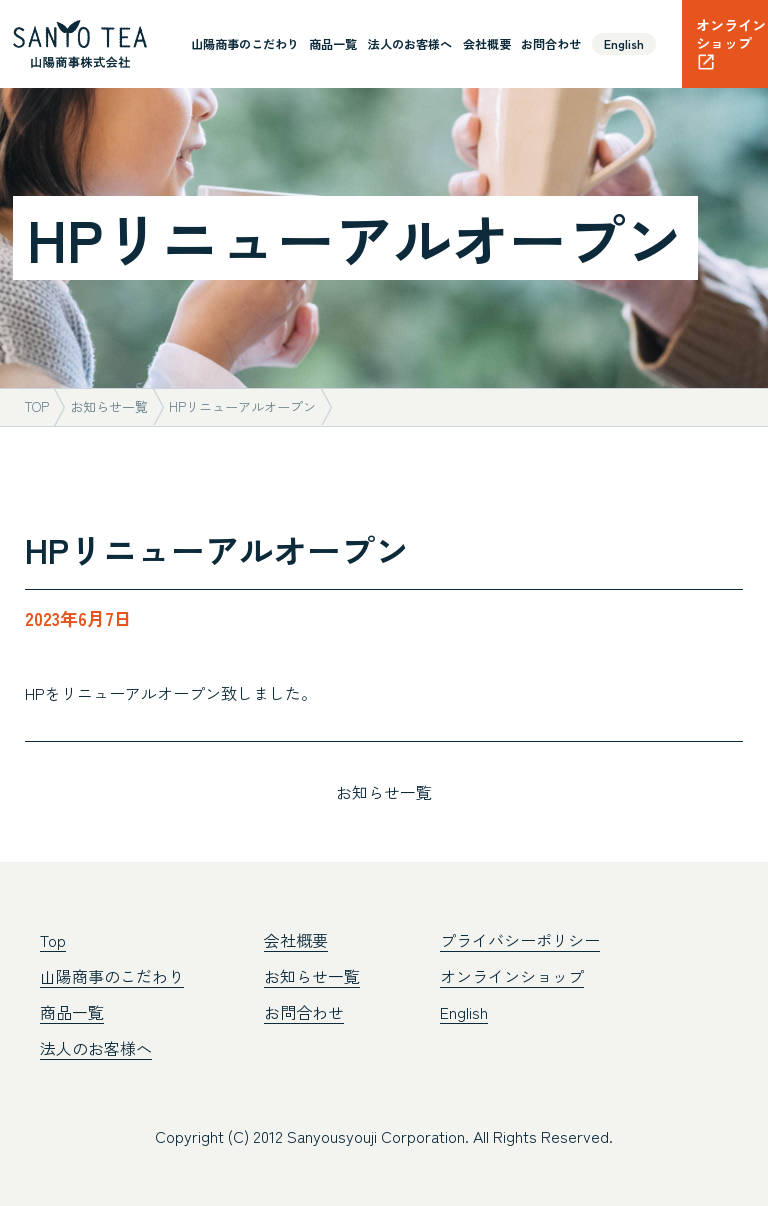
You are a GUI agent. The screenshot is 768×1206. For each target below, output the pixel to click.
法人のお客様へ (410, 43)
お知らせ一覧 (384, 792)
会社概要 (487, 43)
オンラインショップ (512, 976)
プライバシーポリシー (520, 940)
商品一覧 (333, 43)
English (624, 43)
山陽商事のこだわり (245, 43)
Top (53, 940)
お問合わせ (551, 43)
